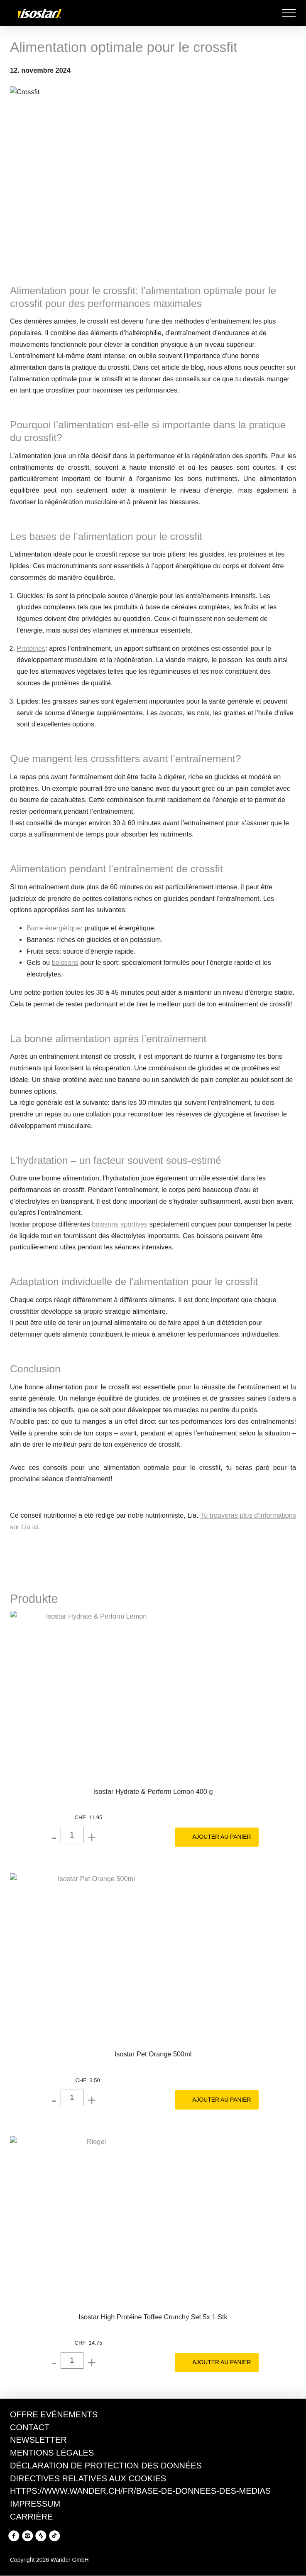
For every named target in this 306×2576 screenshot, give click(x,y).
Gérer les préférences (94, 2561)
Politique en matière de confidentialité (66, 2532)
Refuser (29, 2561)
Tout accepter (169, 2561)
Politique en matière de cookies (106, 2520)
